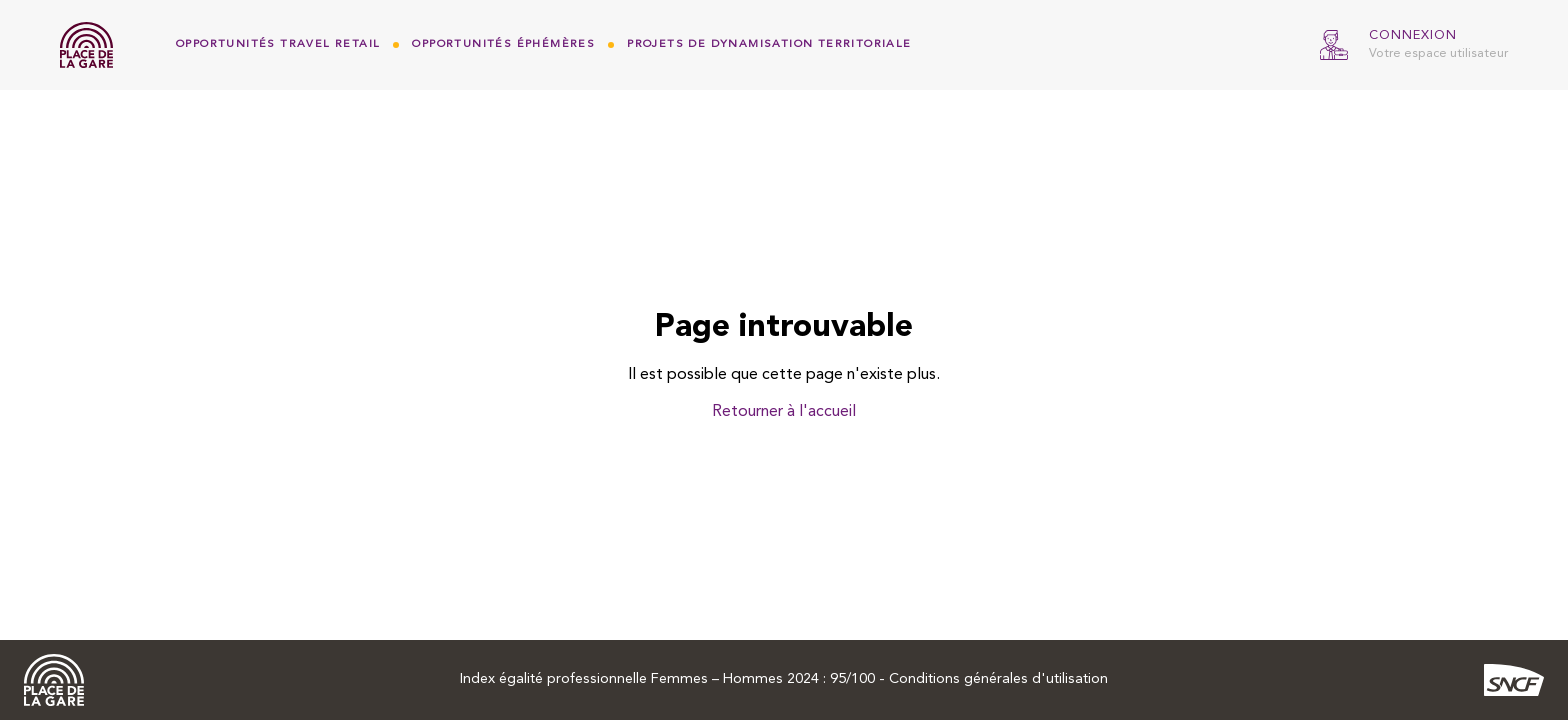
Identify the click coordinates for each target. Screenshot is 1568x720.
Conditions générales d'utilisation (998, 679)
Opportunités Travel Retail (278, 44)
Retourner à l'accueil (784, 412)
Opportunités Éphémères (503, 44)
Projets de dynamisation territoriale (769, 44)
